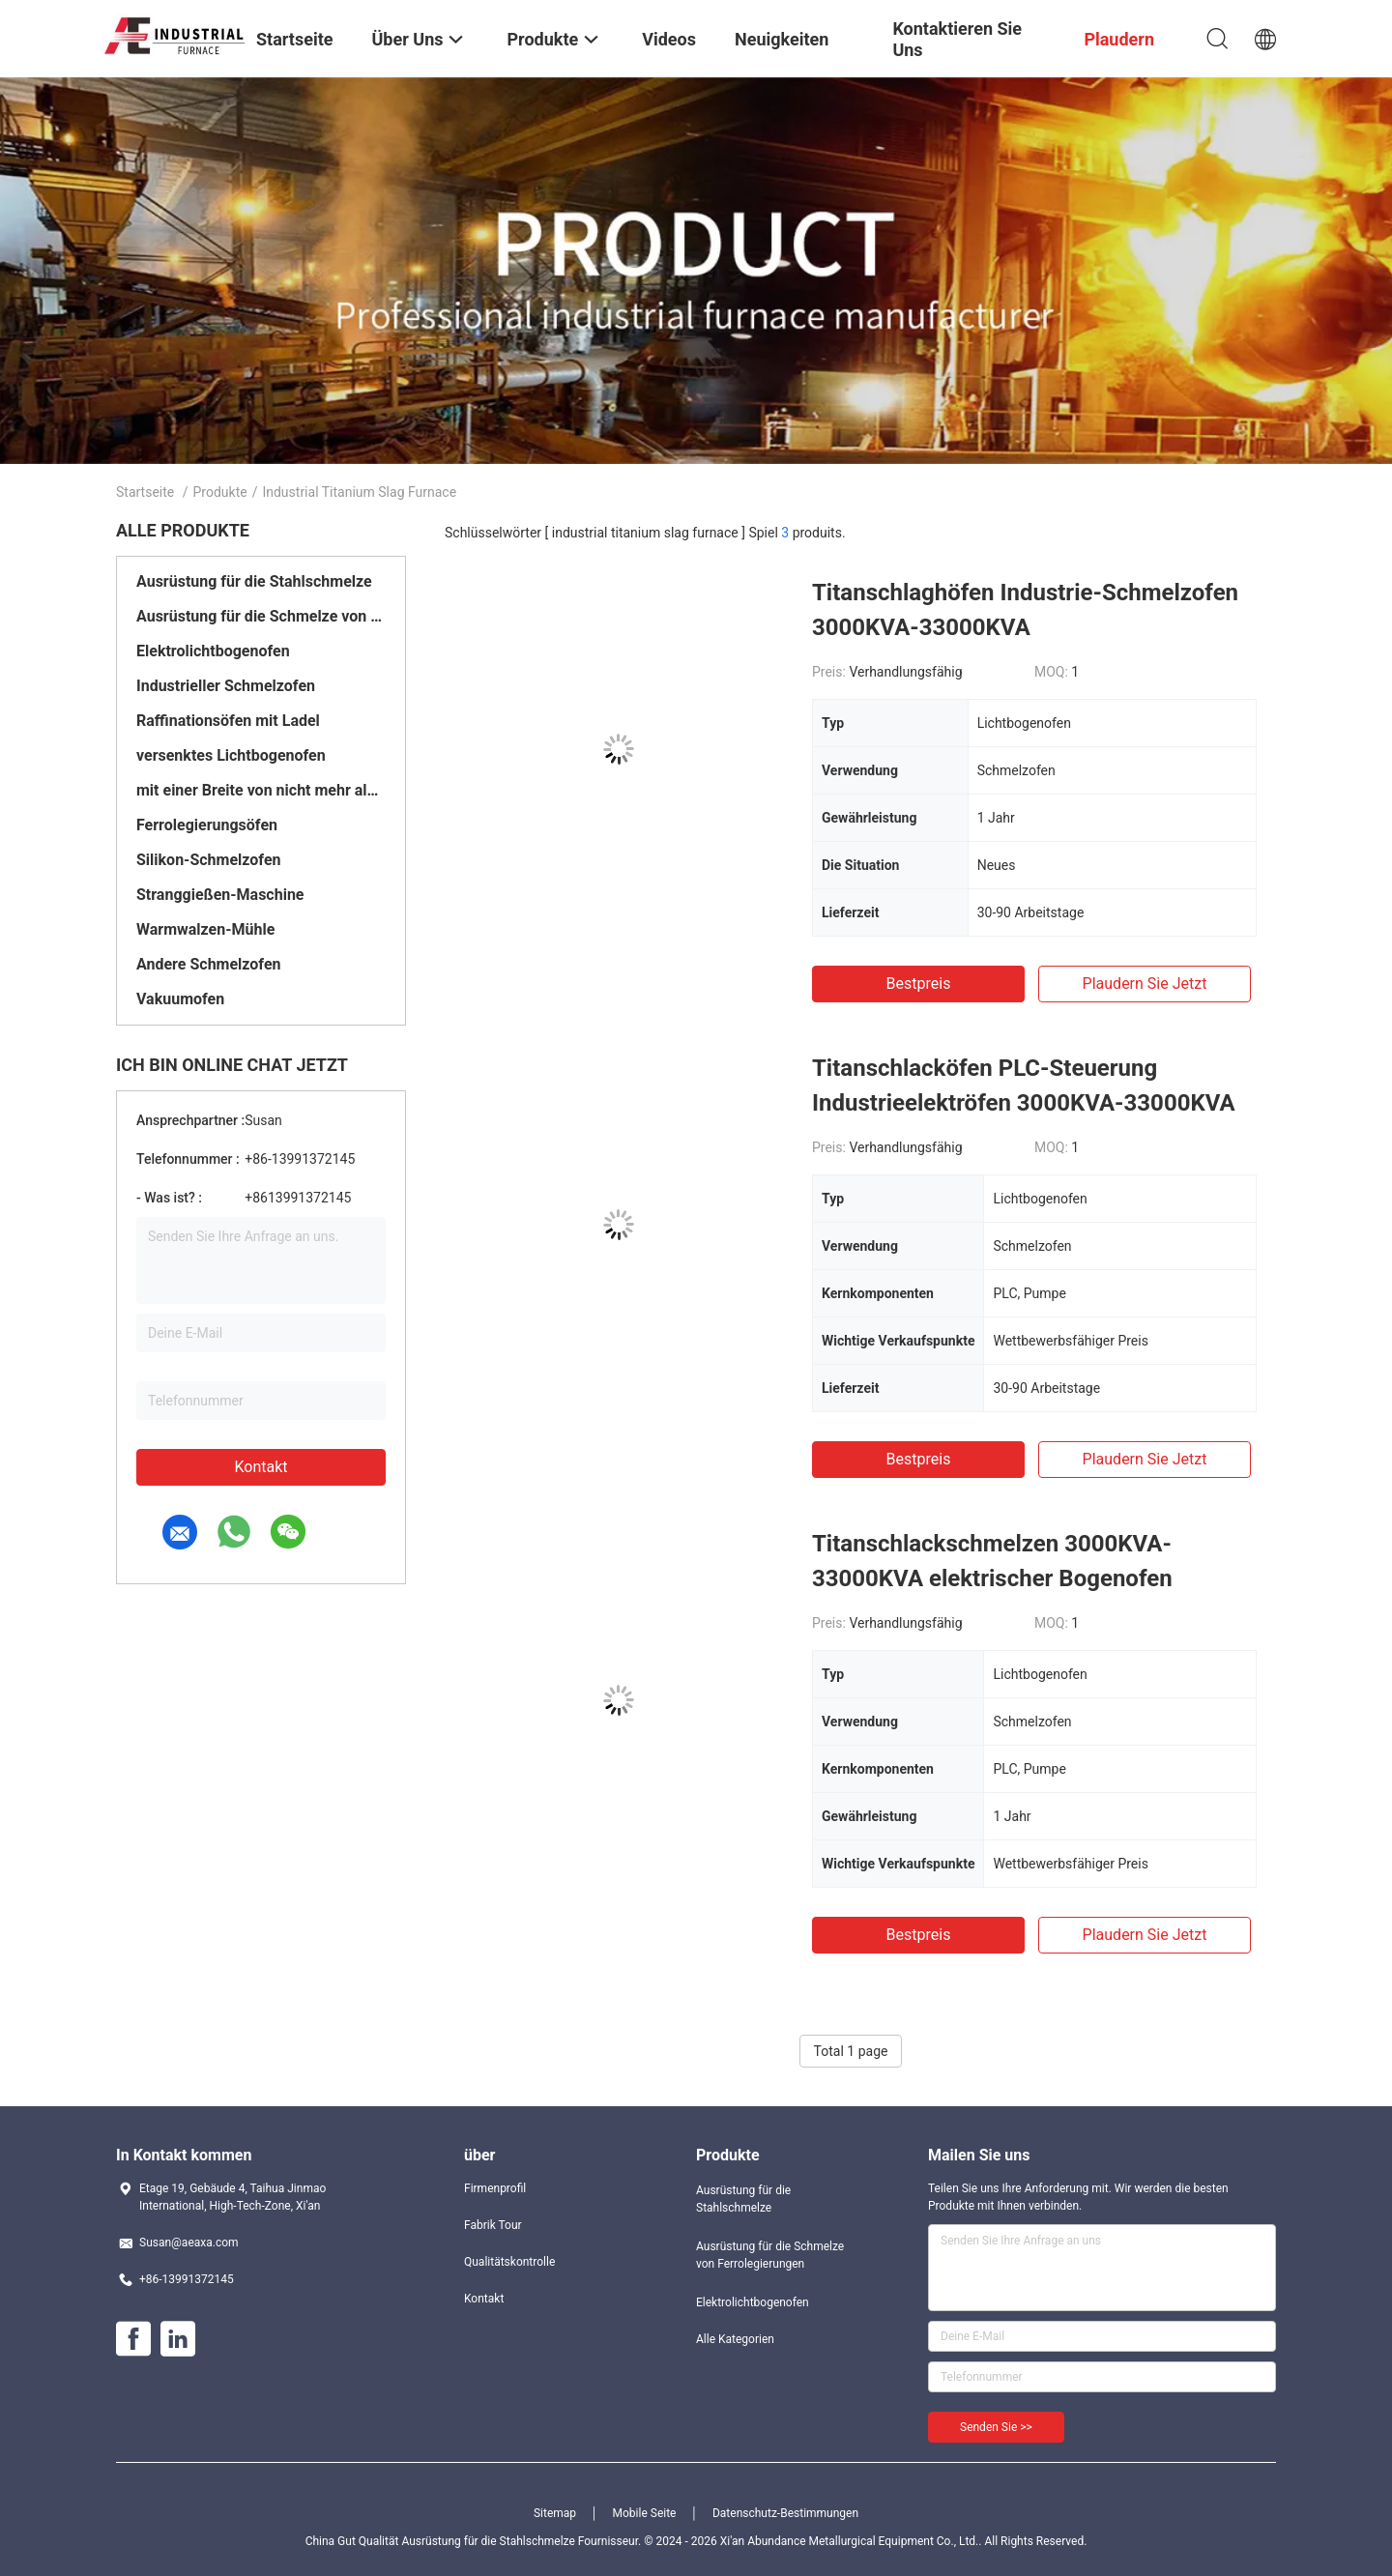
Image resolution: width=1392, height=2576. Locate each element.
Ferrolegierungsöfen (206, 825)
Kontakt (260, 1467)
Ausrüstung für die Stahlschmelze (254, 581)
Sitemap (555, 2513)
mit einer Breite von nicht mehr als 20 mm (261, 790)
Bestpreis (918, 983)
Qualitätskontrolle (509, 2262)
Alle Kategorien (735, 2339)
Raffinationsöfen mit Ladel (228, 720)
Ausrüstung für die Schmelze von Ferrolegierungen (261, 616)
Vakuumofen (180, 999)
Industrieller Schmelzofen (225, 686)
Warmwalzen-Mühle (205, 929)
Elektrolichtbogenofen (213, 651)
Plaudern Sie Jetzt (1145, 983)
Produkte (220, 492)
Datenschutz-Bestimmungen (785, 2513)
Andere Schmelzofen (208, 964)
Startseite (145, 492)
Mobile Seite (645, 2513)
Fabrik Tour (493, 2225)
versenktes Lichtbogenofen (231, 755)
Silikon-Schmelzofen (208, 860)
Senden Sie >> (996, 2427)
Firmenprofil (495, 2188)
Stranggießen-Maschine (220, 894)
